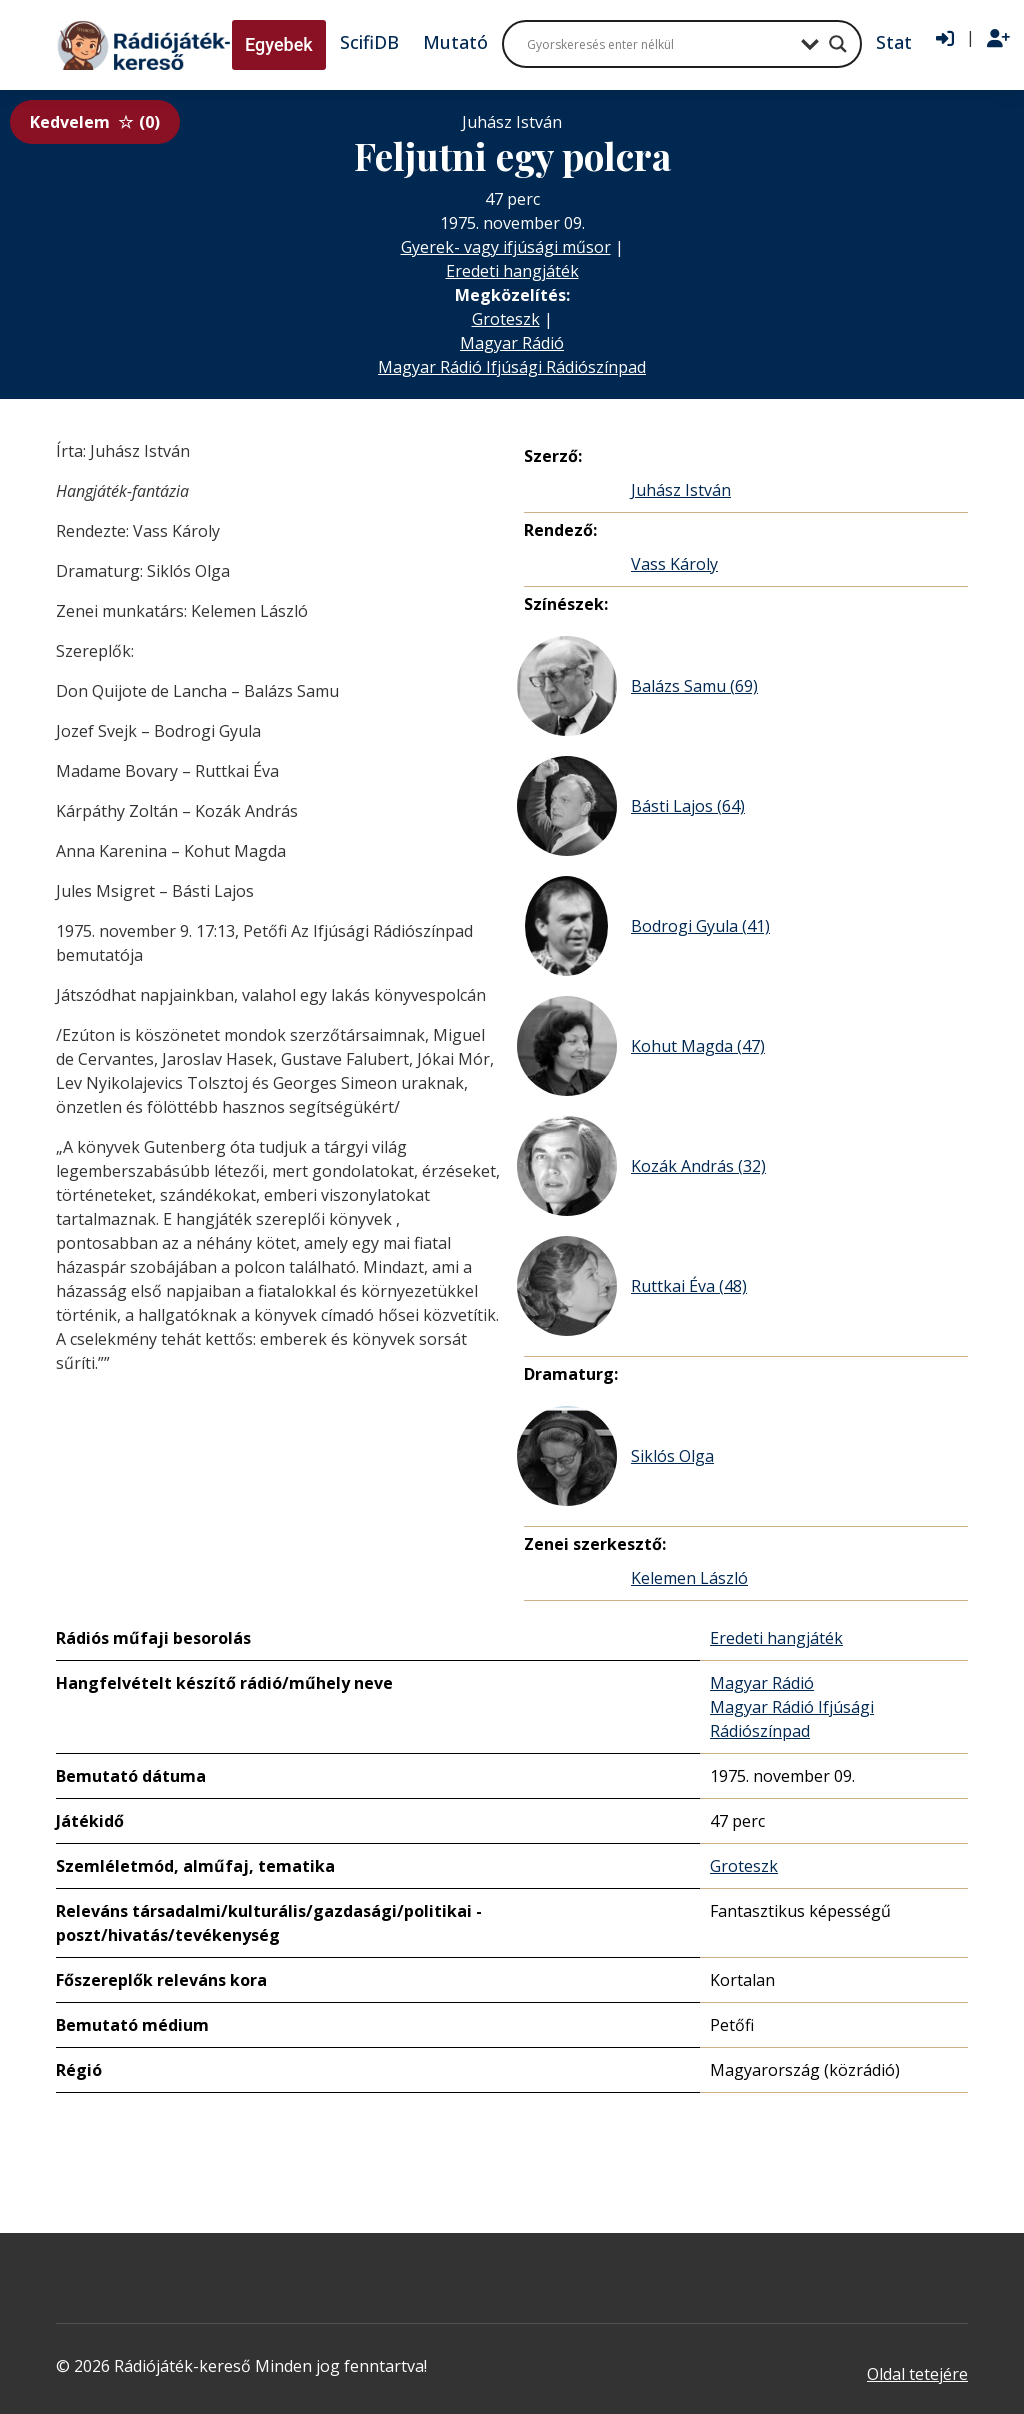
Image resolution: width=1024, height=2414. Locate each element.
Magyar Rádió (512, 343)
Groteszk (506, 319)
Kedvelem (95, 122)
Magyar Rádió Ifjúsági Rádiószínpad (512, 367)
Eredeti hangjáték (512, 271)
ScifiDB (369, 42)
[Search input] (659, 44)
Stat (894, 42)
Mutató (455, 42)
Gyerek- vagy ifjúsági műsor (506, 247)
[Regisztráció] (998, 39)
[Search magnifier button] (838, 44)
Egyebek (279, 44)
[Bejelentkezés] (945, 39)
